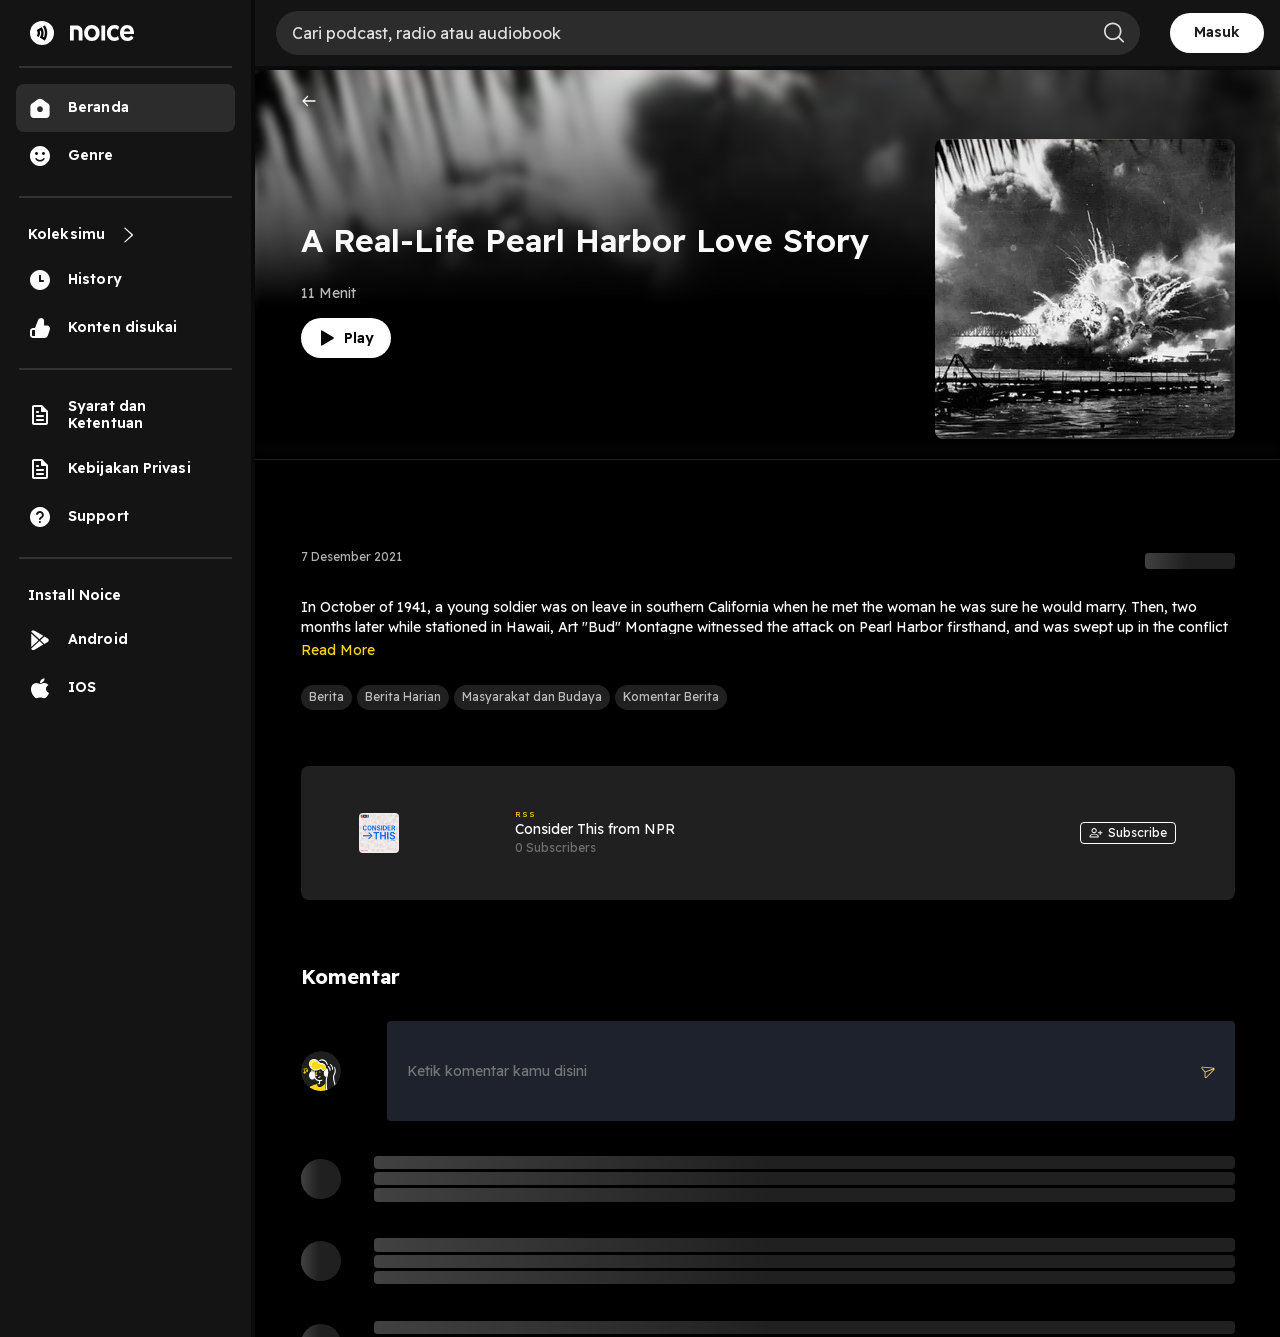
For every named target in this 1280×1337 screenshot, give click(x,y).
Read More (338, 650)
